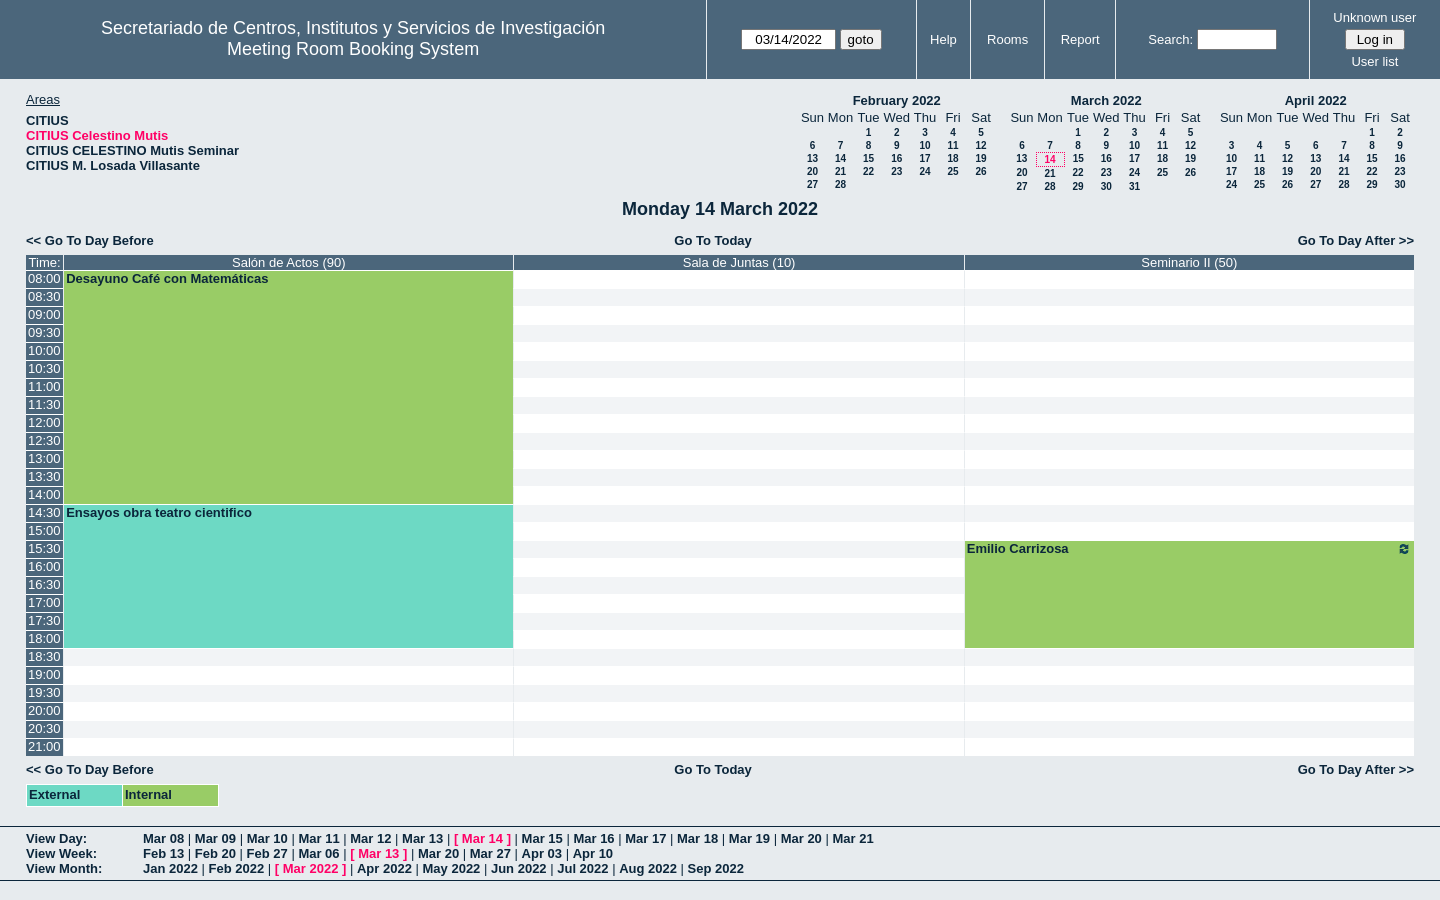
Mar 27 (490, 853)
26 (980, 171)
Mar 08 (163, 838)
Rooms (1007, 39)
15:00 (44, 530)
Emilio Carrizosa (1189, 549)
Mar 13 (422, 838)
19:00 (44, 674)
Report (1080, 39)
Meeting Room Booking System (353, 49)
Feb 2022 (237, 868)
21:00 (44, 746)
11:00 (44, 386)
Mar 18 (697, 838)
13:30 (44, 476)
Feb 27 (267, 853)
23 (896, 171)
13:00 (44, 458)
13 (812, 158)
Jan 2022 (170, 868)
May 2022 (452, 868)
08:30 (44, 296)
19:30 (44, 692)
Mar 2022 (311, 868)
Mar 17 (645, 838)
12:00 (44, 422)
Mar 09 (215, 838)
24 (924, 171)
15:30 (44, 548)
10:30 (44, 368)
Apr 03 (542, 853)
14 (840, 158)
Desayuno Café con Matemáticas (167, 278)
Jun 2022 (519, 868)
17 (924, 158)
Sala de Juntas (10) (739, 262)
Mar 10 (267, 838)
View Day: (56, 838)
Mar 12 (370, 838)
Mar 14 (482, 838)
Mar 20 (801, 838)
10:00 (44, 350)
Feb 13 (163, 853)
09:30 (44, 332)
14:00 (44, 494)
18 (952, 158)
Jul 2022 (582, 868)
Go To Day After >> (1356, 240)
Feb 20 (215, 853)
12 (980, 145)
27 (812, 184)
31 (1134, 186)
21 (840, 171)
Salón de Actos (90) (288, 262)
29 (1077, 186)
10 (924, 145)
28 (840, 184)
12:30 (44, 440)
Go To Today (713, 240)
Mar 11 (318, 838)
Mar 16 (593, 838)
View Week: (61, 853)
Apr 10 (593, 853)
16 (896, 158)
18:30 (44, 656)
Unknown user (1374, 17)
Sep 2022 (716, 868)
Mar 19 (749, 838)
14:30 (44, 512)
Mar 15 (542, 838)
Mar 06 (318, 853)
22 (868, 171)
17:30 (44, 620)
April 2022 (1316, 100)
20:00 (44, 710)
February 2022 (897, 100)
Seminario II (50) (1189, 262)
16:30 (44, 584)
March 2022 (1106, 100)
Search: (1170, 39)
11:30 (44, 404)
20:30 (44, 728)
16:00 (44, 566)
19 (980, 158)
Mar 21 (852, 838)
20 (812, 171)
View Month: (64, 868)
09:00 (44, 314)
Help (943, 39)
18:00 (44, 638)
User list (1374, 61)
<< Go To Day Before (90, 240)
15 (868, 158)
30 (1106, 186)
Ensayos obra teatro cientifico (159, 512)
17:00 (44, 602)
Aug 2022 (648, 868)
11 (952, 145)
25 (952, 171)
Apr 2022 (384, 868)
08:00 (44, 278)
